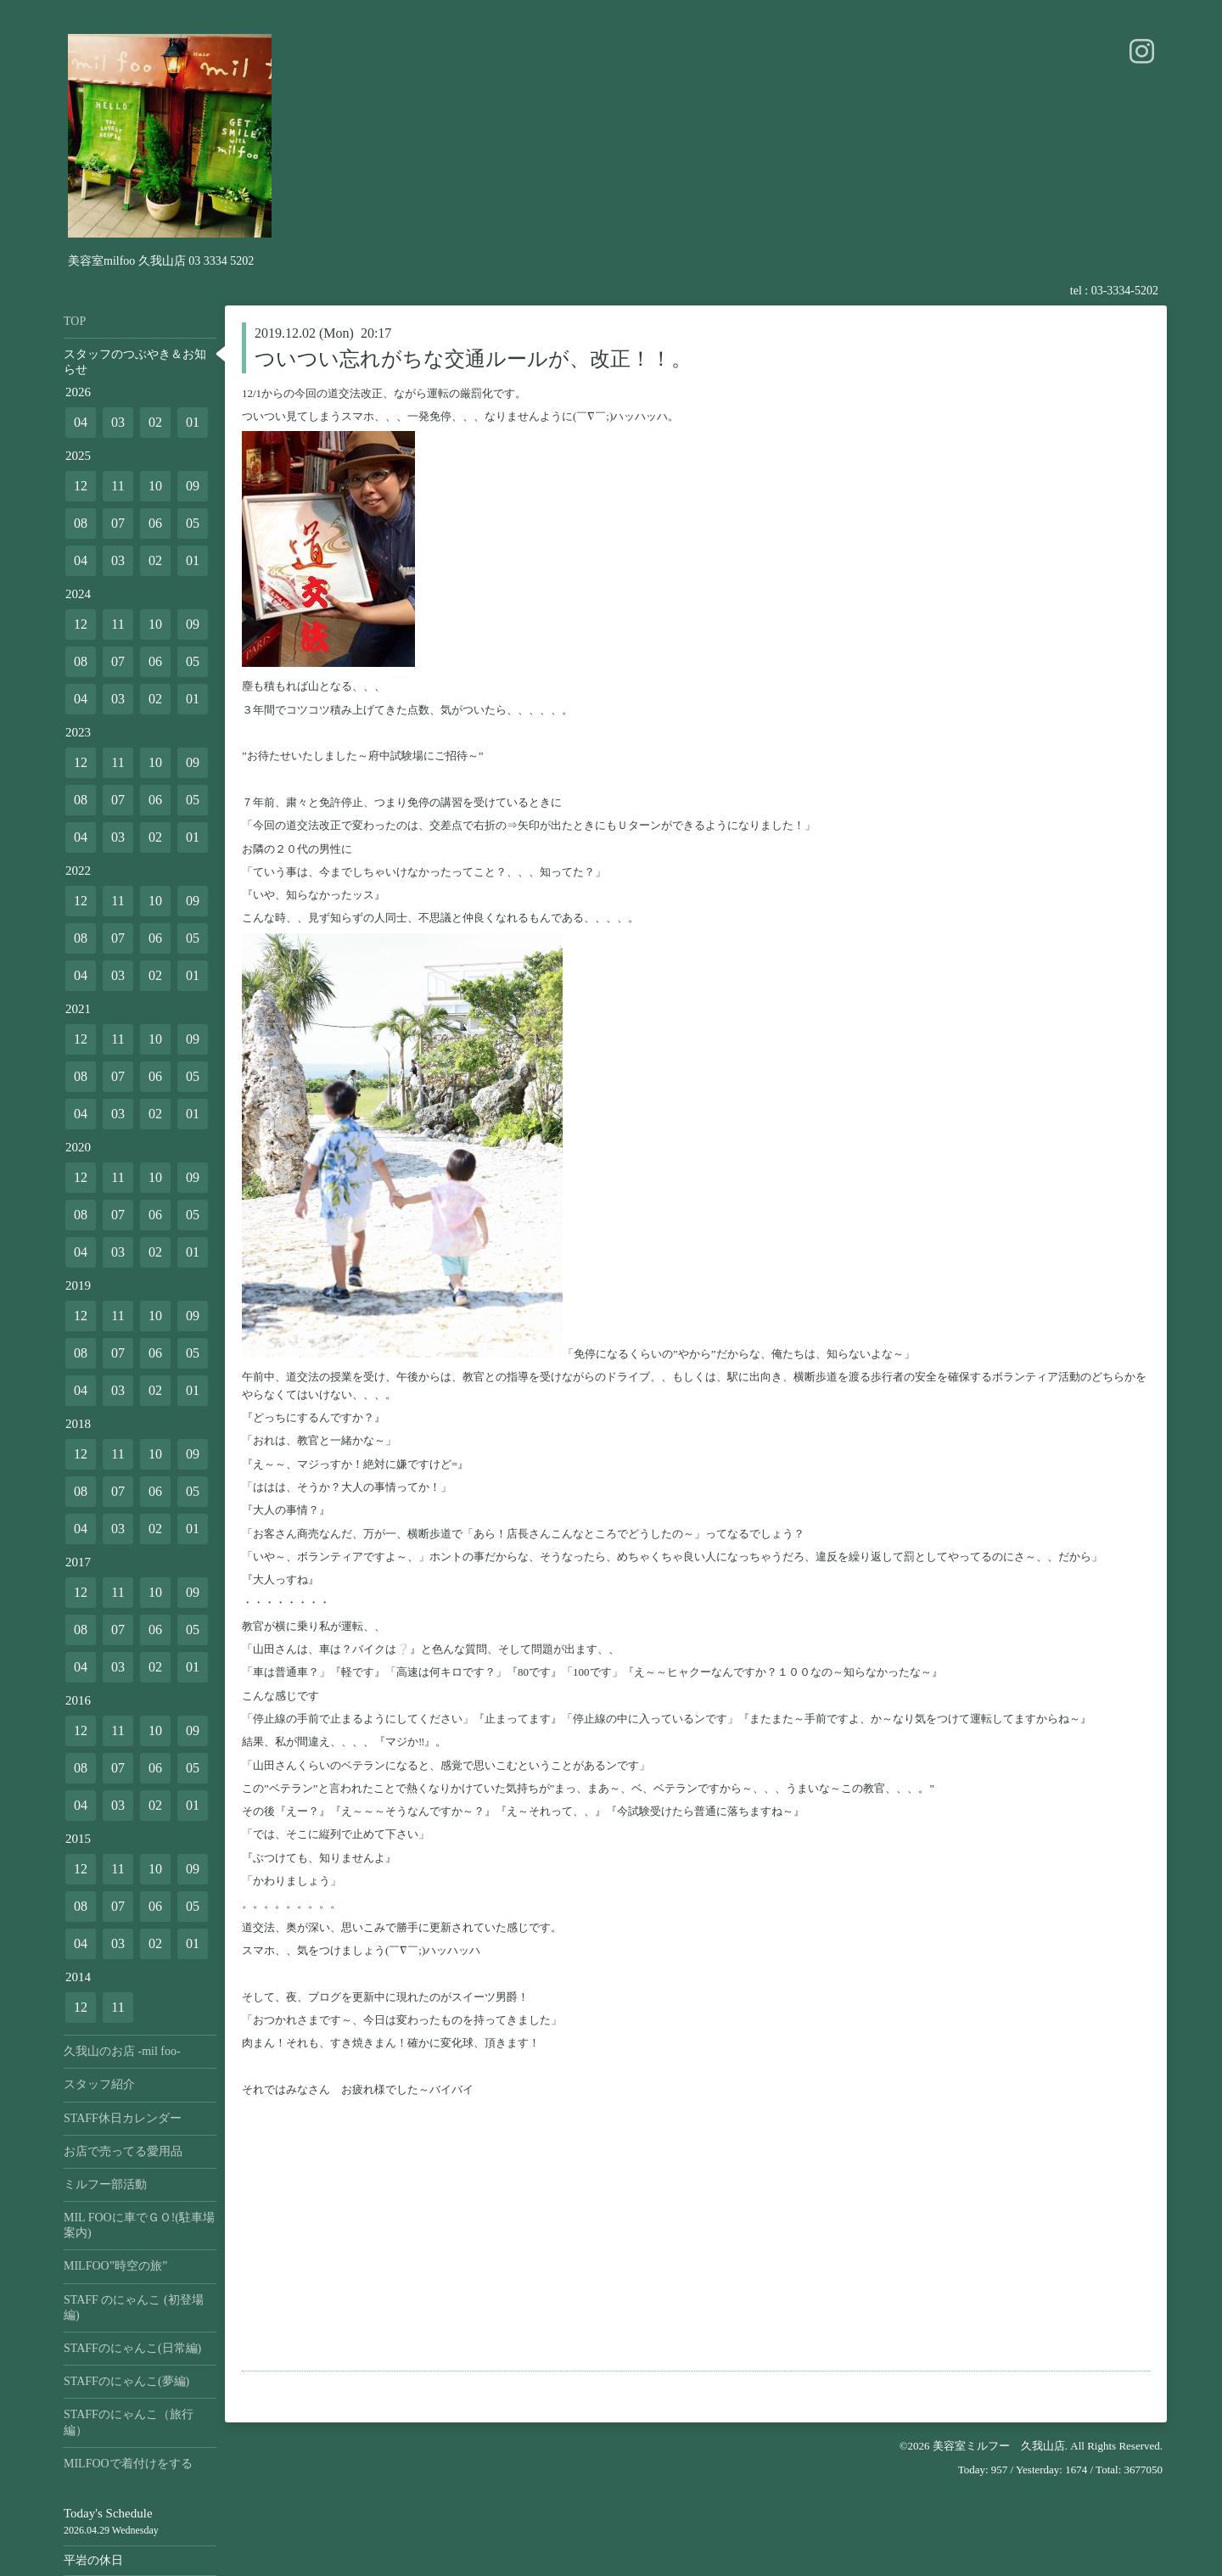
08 (80, 523)
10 (155, 486)
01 (192, 422)
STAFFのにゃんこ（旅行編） (128, 2422)
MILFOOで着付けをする (128, 2463)
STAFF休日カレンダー (123, 2118)
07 (118, 523)
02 (155, 422)
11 (117, 486)
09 (192, 486)
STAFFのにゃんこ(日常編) (132, 2348)
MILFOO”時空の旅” (115, 2266)
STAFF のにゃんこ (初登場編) (134, 2307)
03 (118, 422)
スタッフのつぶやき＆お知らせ (135, 362)
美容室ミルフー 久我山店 (999, 2445)
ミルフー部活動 (105, 2184)
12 (80, 486)
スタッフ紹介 (99, 2084)
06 (155, 523)
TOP (75, 321)
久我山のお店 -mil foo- (122, 2051)
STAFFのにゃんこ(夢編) (126, 2381)
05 (192, 523)
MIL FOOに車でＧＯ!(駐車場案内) (139, 2225)
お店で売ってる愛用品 (123, 2151)
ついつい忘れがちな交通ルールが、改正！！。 (473, 359)
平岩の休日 (93, 2560)
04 (80, 422)
